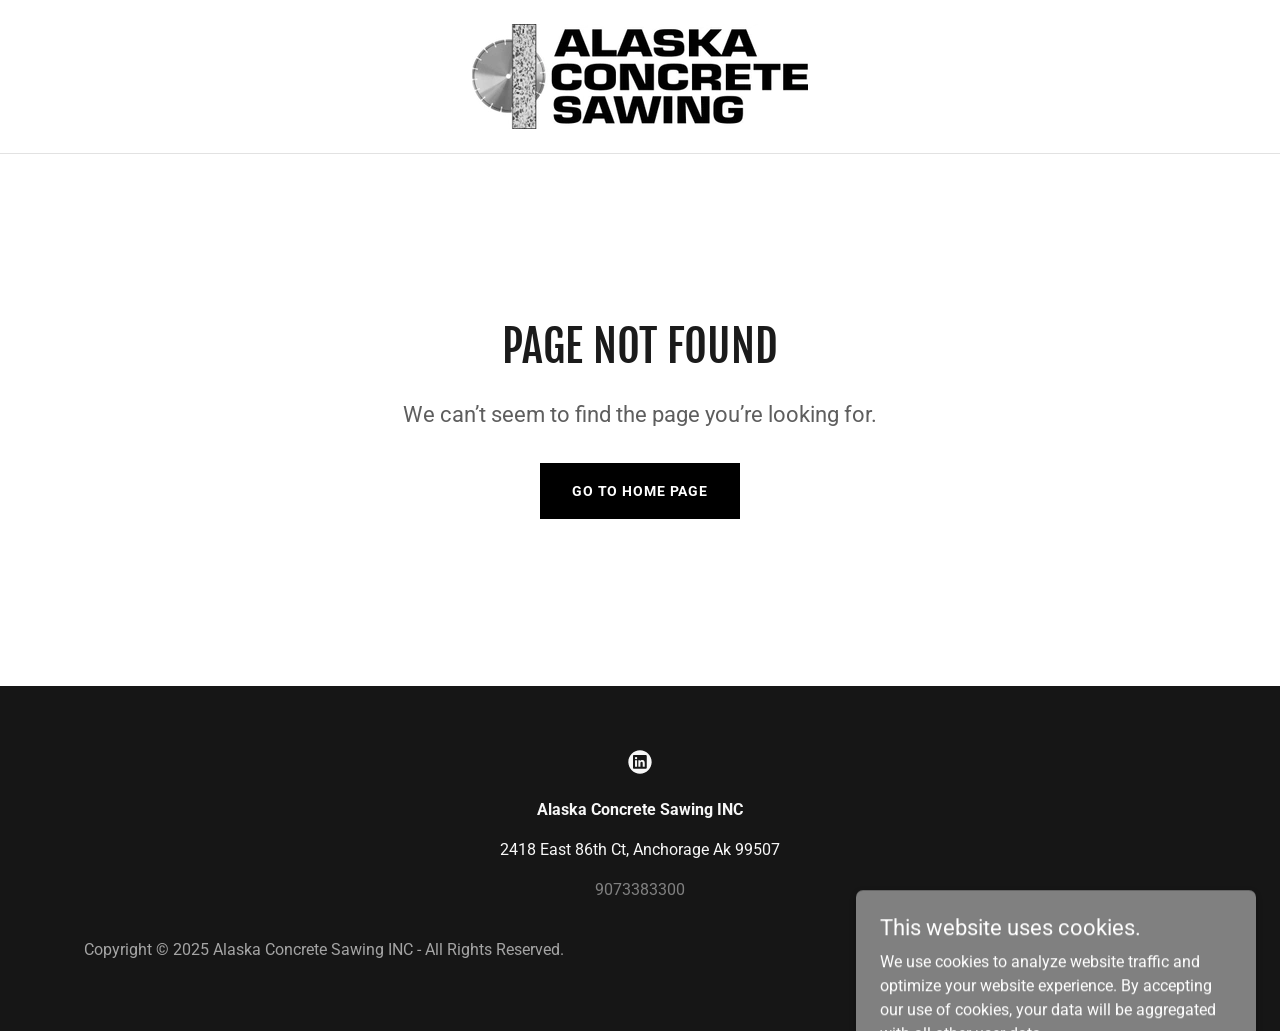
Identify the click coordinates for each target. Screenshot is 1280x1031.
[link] (640, 75)
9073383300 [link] (640, 889)
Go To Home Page (640, 491)
